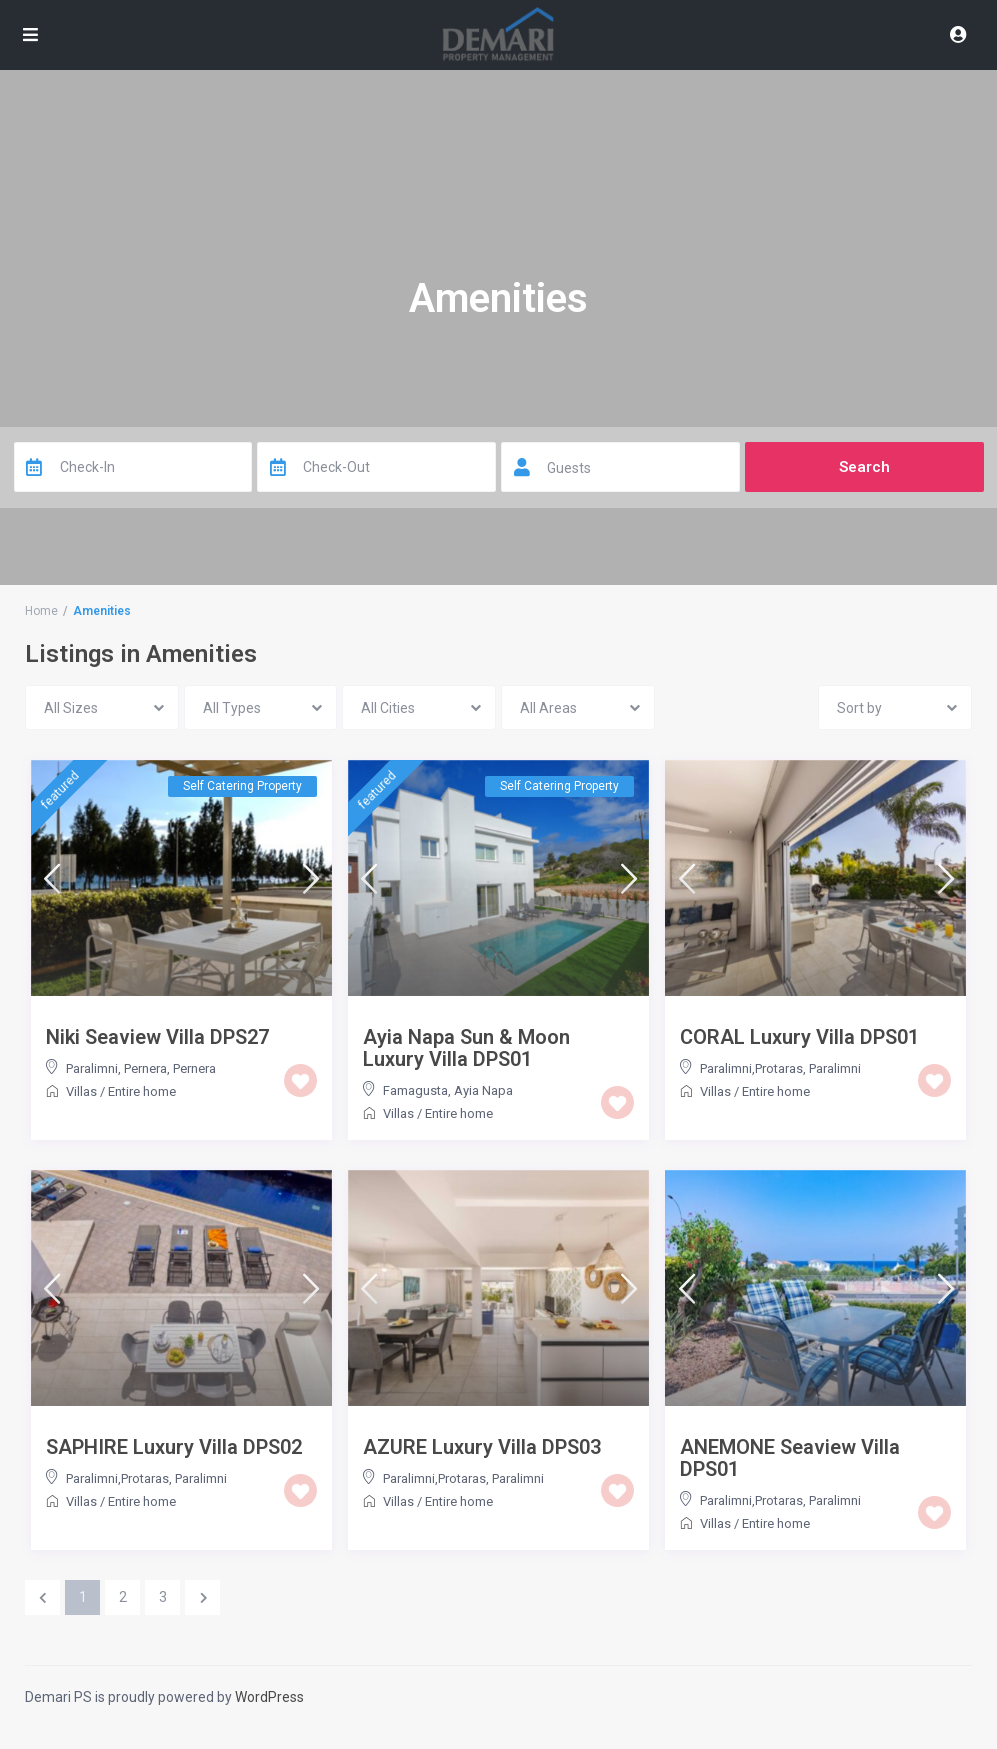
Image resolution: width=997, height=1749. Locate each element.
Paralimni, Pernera (116, 1068)
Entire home (142, 1091)
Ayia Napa (483, 1090)
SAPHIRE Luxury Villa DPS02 (174, 1447)
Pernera (194, 1068)
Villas (81, 1091)
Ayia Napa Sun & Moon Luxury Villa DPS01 (466, 1048)
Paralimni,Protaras (751, 1068)
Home (41, 611)
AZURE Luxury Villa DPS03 (482, 1447)
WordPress (269, 1697)
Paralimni (835, 1068)
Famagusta (415, 1090)
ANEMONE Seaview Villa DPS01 (790, 1458)
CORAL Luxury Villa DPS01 (799, 1037)
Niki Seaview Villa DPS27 (157, 1037)
